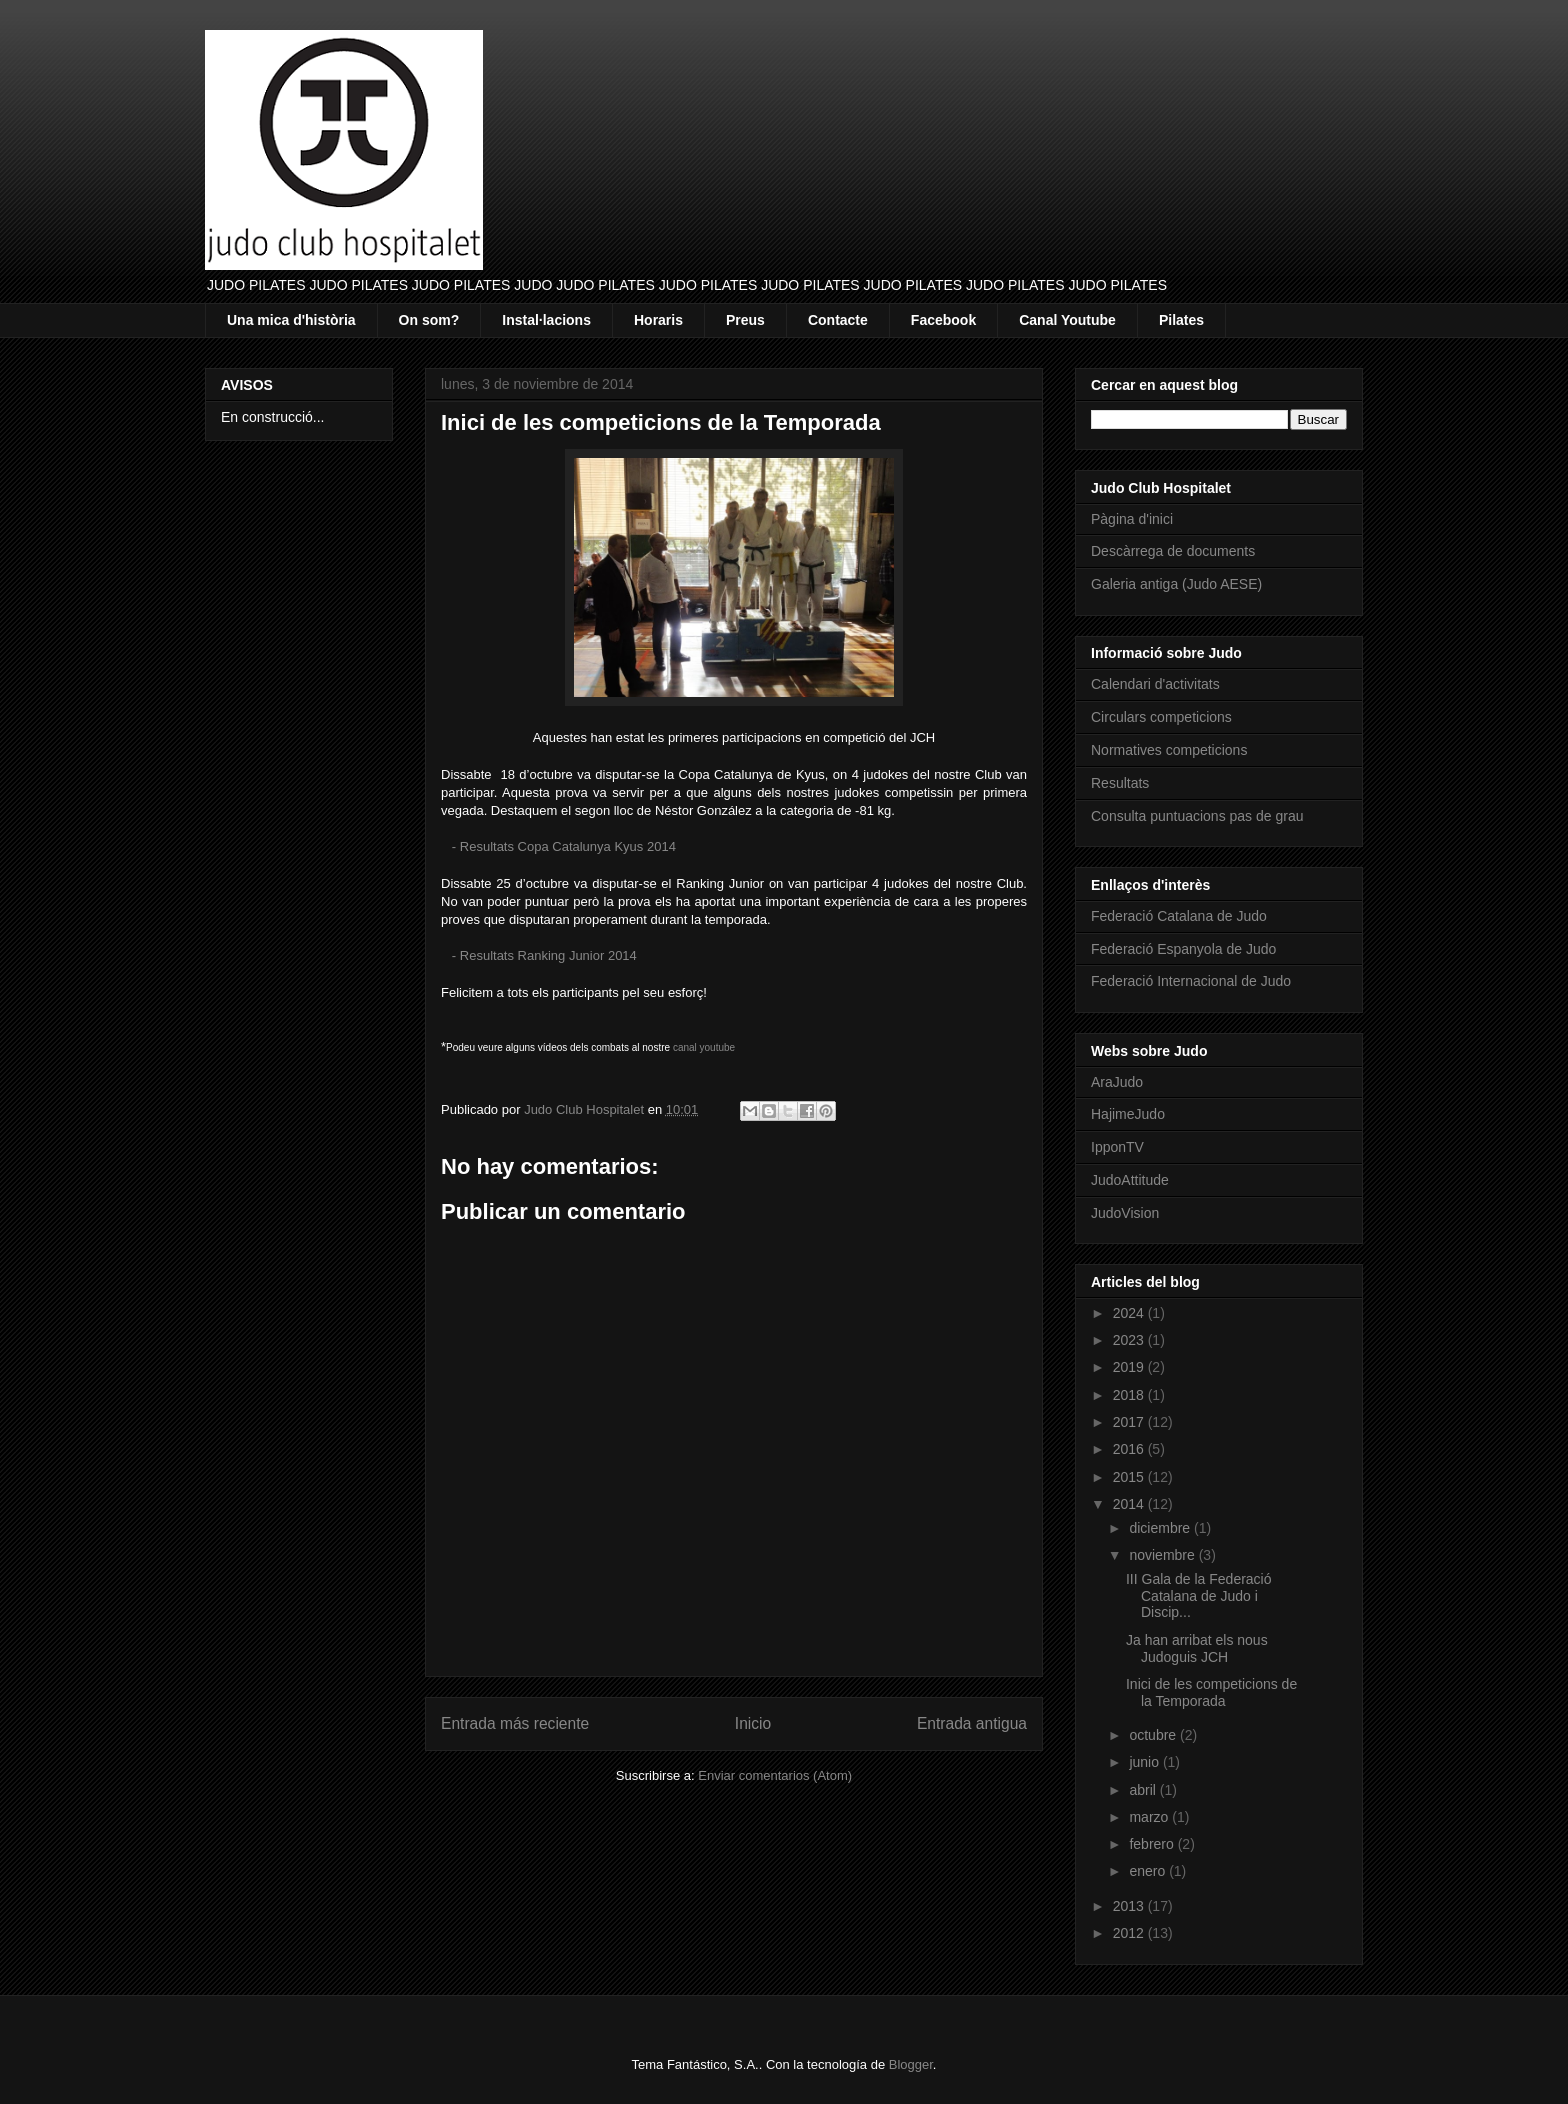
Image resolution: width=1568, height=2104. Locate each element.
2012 (1130, 1933)
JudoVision (1125, 1213)
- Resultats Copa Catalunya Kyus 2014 (564, 846)
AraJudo (1117, 1082)
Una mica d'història (291, 320)
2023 (1130, 1340)
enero (1149, 1871)
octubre (1154, 1735)
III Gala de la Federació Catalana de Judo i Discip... (1199, 1596)
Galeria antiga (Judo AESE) (1176, 584)
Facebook (943, 320)
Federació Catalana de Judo (1179, 916)
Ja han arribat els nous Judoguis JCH (1197, 1648)
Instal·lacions (546, 320)
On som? (429, 320)
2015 (1130, 1477)
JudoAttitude (1130, 1180)
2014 (1130, 1504)
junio (1145, 1762)
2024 (1130, 1313)
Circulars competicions (1161, 717)
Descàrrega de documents (1173, 551)
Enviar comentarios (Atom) (775, 1775)
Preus (745, 320)
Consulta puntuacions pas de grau (1197, 816)
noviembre (1163, 1555)
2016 (1130, 1449)
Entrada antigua (972, 1723)
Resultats (1120, 783)
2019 (1130, 1367)
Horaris (658, 320)
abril (1144, 1790)
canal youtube (704, 1047)
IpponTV (1117, 1147)
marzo (1150, 1817)
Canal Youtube (1067, 320)
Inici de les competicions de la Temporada (1211, 1692)
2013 (1130, 1906)
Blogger (911, 2064)
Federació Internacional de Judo (1191, 981)
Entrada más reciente (515, 1723)
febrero (1153, 1844)
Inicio (753, 1723)
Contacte (838, 320)
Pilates (1181, 320)
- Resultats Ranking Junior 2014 (544, 955)
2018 (1130, 1395)
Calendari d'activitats (1155, 684)
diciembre (1161, 1528)
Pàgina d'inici (1132, 519)
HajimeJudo (1128, 1114)
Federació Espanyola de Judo (1183, 949)
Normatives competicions (1169, 750)
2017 (1130, 1422)
